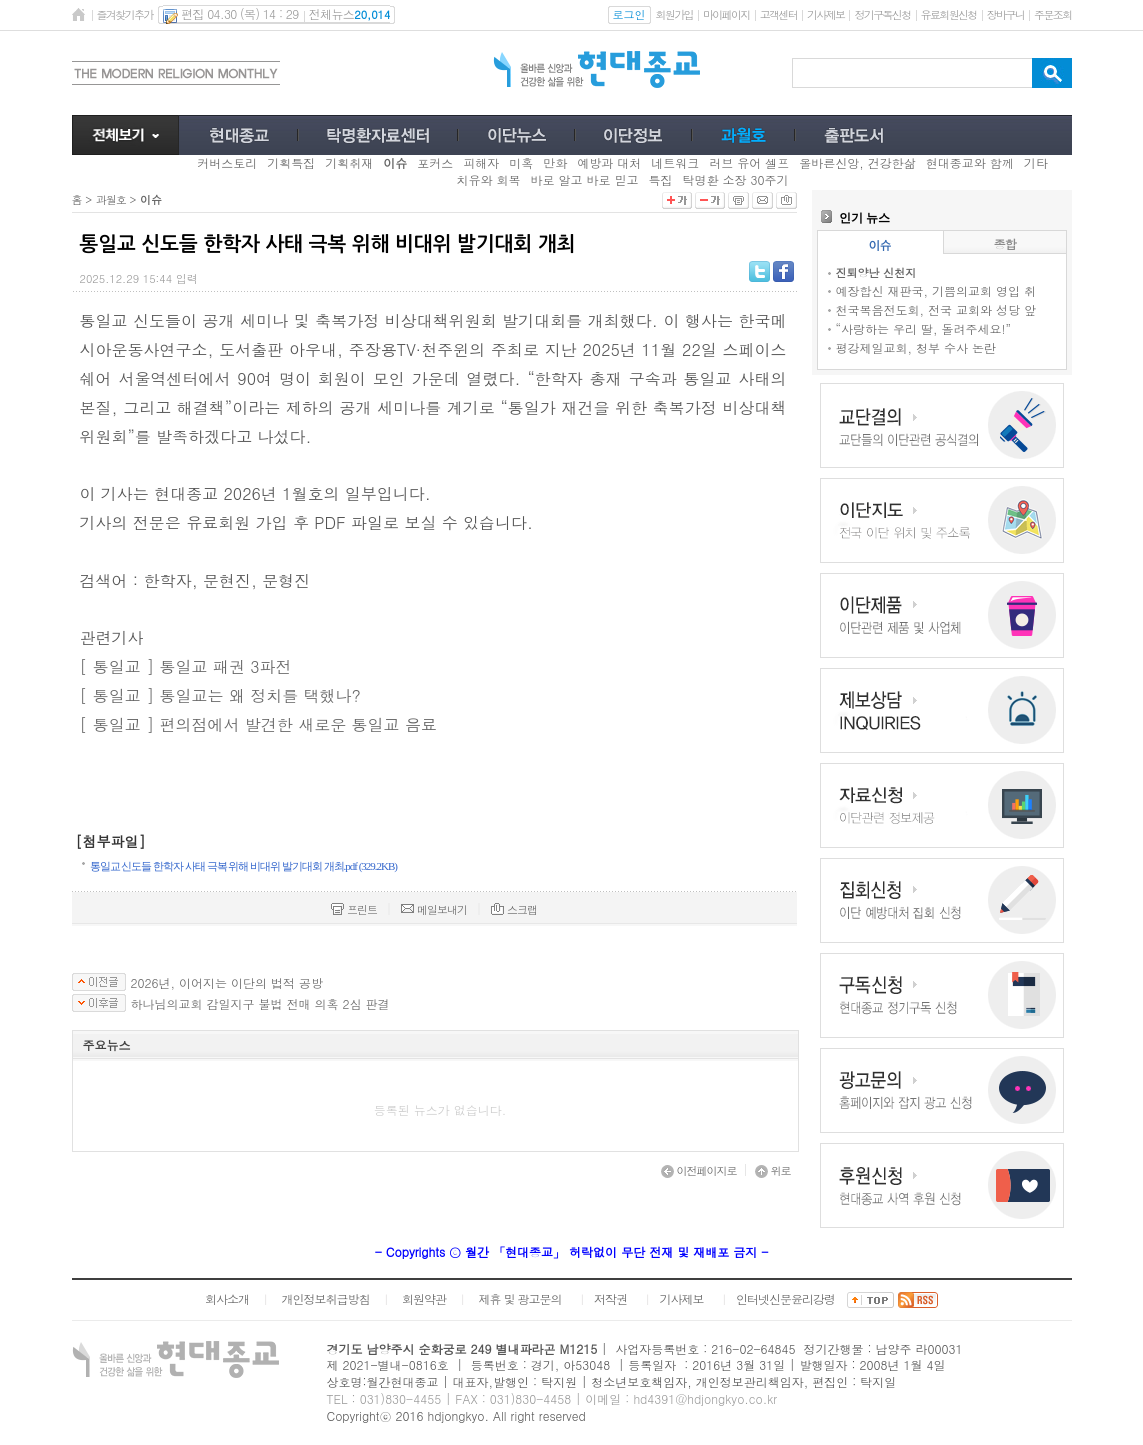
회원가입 (674, 14)
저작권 (610, 1298)
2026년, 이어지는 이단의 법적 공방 (227, 983)
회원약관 (424, 1298)
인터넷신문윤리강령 (785, 1298)
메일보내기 (434, 909)
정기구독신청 (882, 14)
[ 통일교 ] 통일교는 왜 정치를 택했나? (220, 695)
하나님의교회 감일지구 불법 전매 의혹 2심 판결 (260, 1004)
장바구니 (1005, 14)
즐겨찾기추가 (125, 14)
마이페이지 (726, 14)
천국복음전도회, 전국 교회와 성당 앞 (936, 309)
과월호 (111, 199)
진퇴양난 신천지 (876, 272)
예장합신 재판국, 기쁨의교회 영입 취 (936, 290)
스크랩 (514, 909)
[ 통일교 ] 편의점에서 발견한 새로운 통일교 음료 (258, 724)
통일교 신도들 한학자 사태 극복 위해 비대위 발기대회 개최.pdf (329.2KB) (244, 866)
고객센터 (778, 14)
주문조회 (1052, 14)
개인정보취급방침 (325, 1298)
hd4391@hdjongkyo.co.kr (705, 1398)
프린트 (354, 909)
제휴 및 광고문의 (519, 1298)
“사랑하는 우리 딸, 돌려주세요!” (924, 328)
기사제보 (825, 14)
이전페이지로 (699, 1170)
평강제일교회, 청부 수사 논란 (916, 347)
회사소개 (227, 1298)
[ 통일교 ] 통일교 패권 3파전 (186, 666)
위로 (773, 1170)
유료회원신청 (949, 14)
